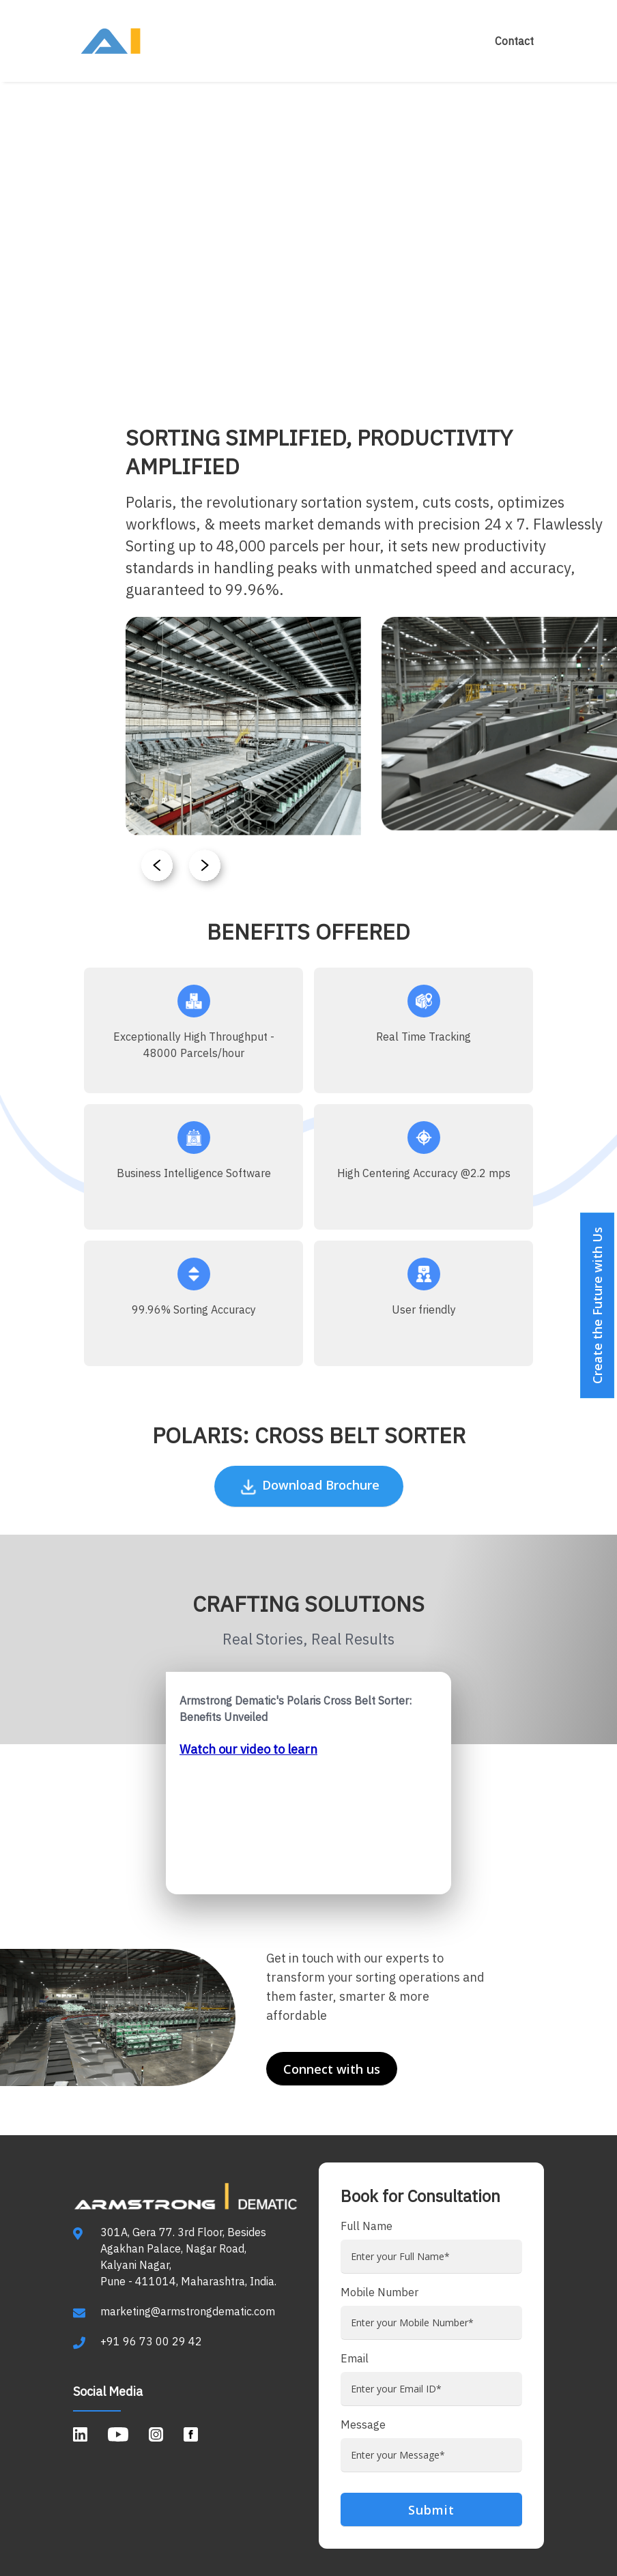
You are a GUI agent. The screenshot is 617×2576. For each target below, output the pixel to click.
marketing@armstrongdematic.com (187, 2311)
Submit (431, 2510)
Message (363, 2424)
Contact (514, 41)
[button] (207, 869)
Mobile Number (379, 2292)
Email (355, 2358)
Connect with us (331, 2069)
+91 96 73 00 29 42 (151, 2341)
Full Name (366, 2226)
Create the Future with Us (597, 1305)
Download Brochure (308, 1486)
